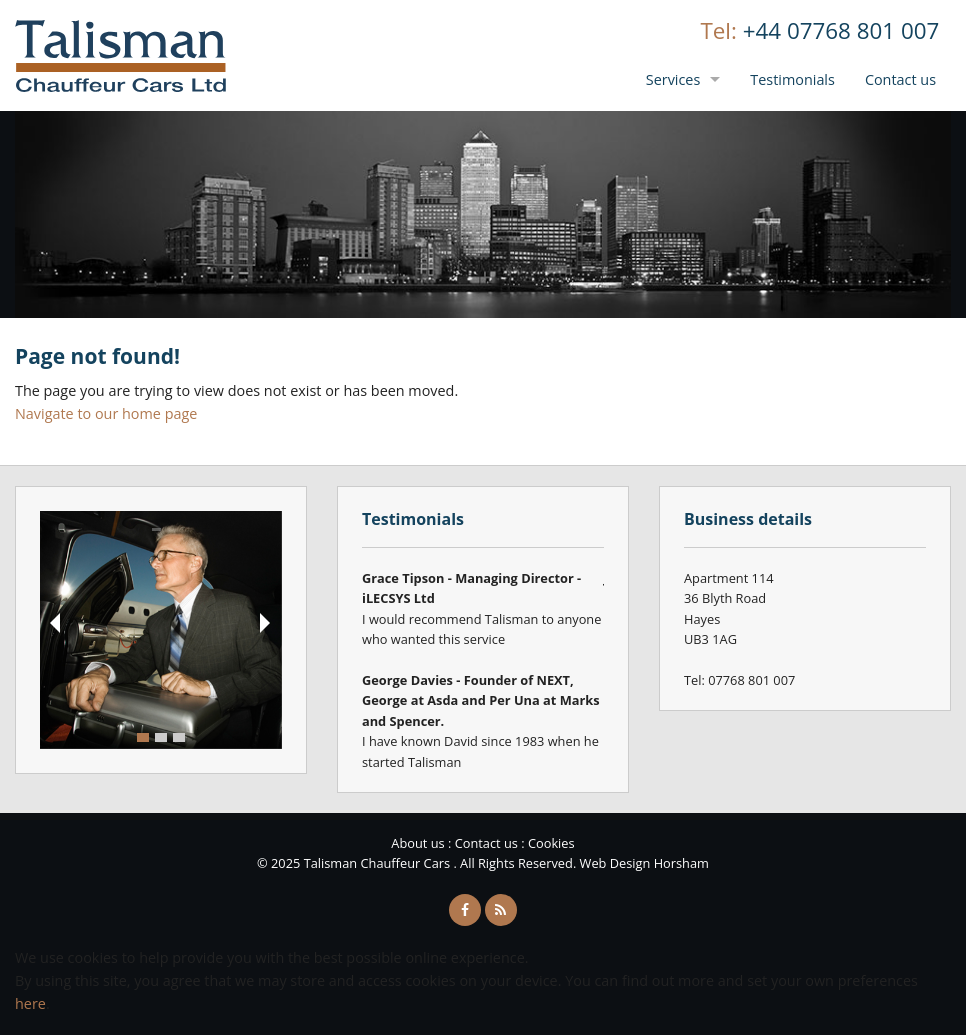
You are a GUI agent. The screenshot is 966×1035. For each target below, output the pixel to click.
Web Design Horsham (644, 863)
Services (673, 79)
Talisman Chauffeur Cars (121, 56)
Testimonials (792, 79)
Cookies (551, 843)
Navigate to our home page (106, 413)
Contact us (900, 79)
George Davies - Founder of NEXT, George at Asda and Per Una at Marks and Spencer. (481, 700)
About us (417, 843)
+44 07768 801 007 (841, 30)
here (30, 1003)
